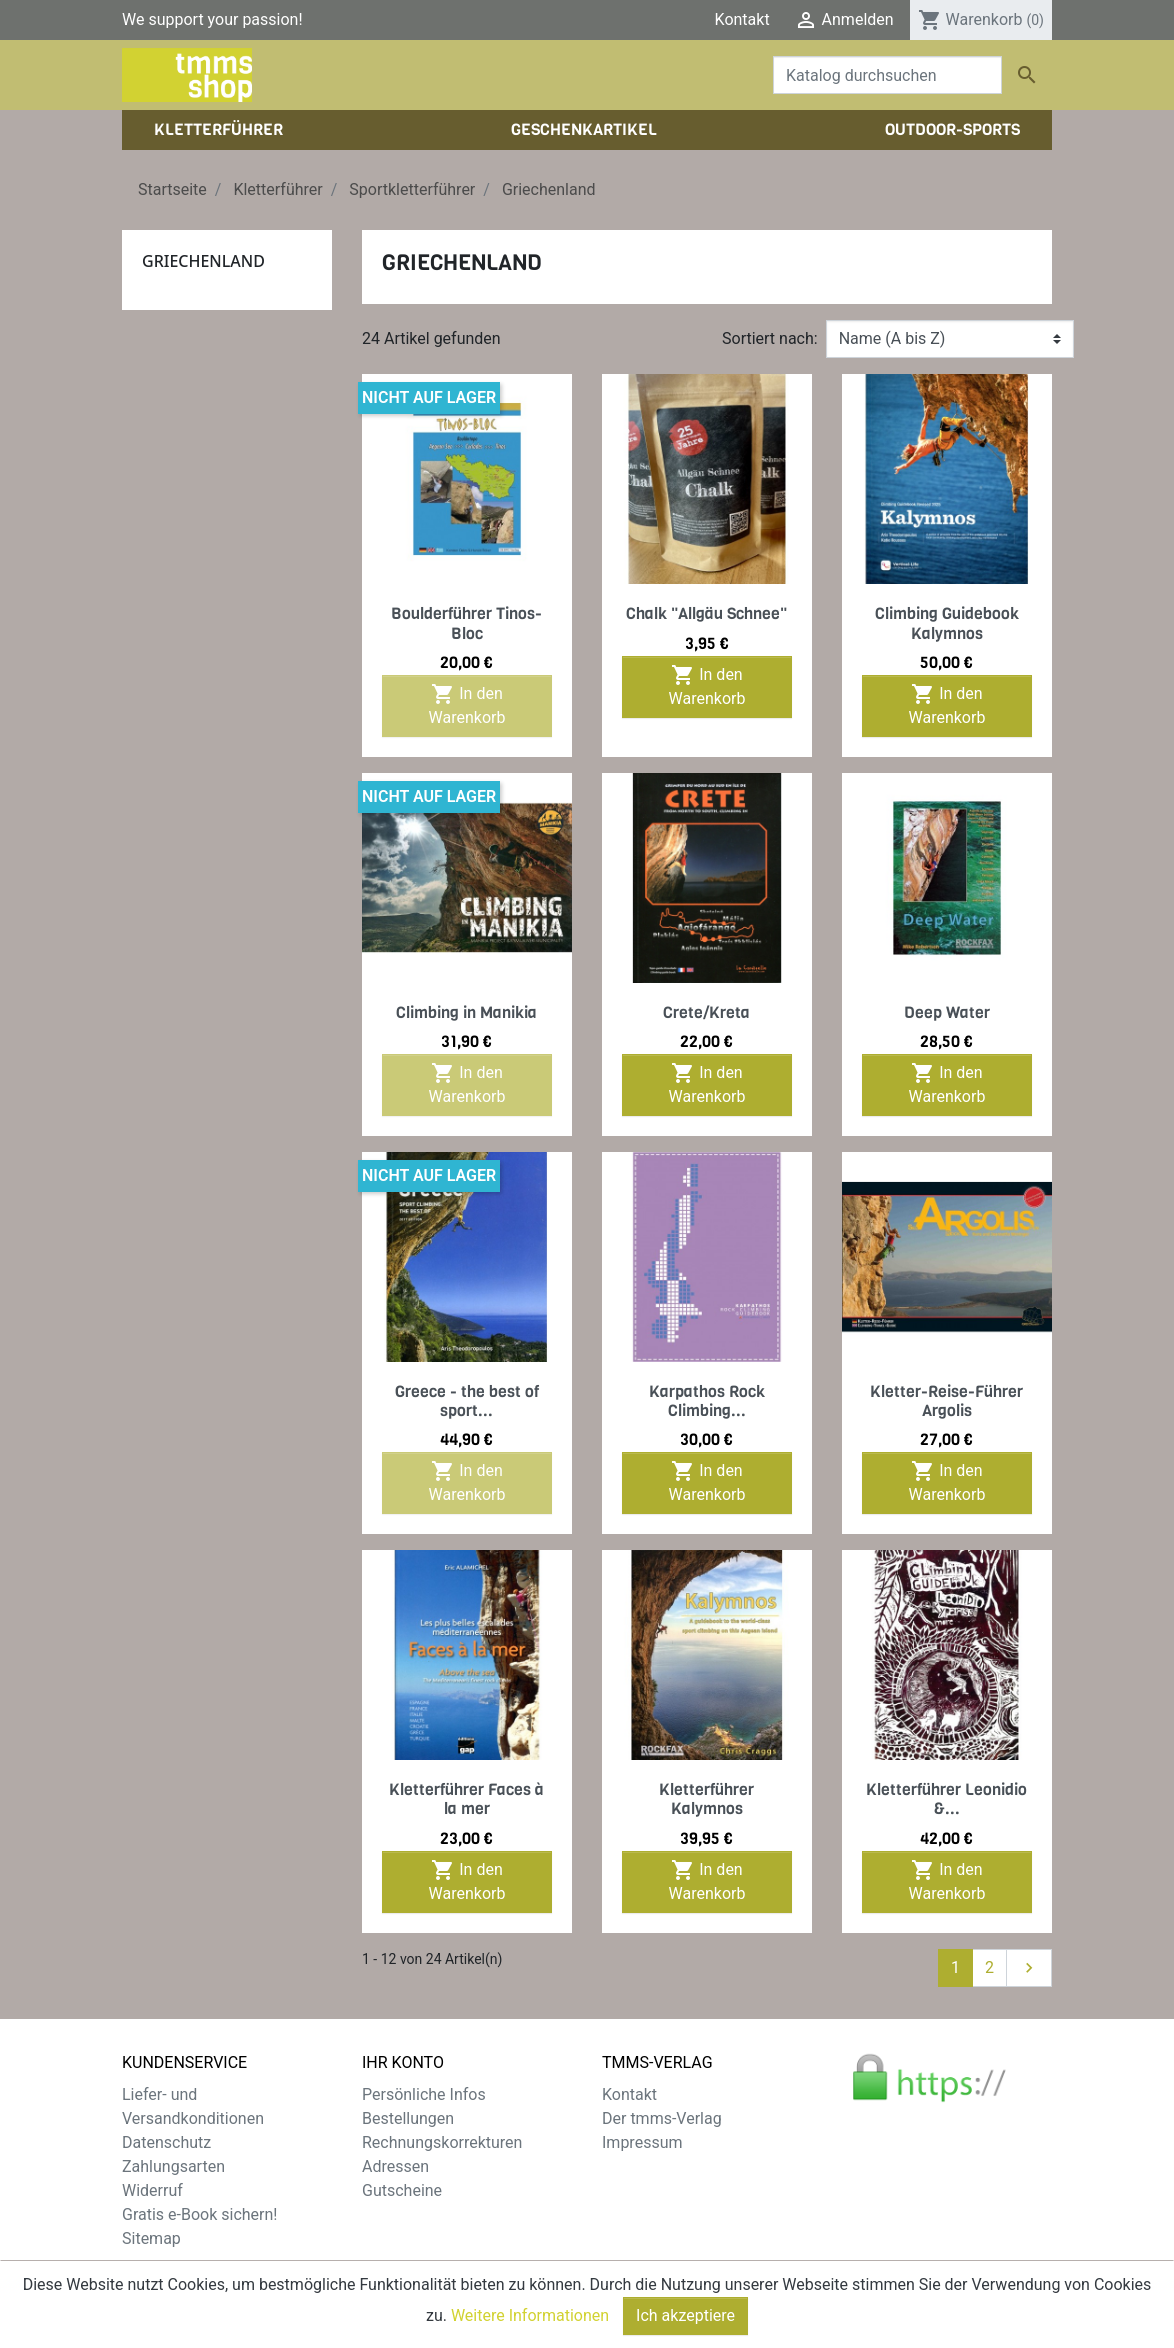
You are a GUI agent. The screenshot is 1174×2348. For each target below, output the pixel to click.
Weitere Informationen (530, 2334)
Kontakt (742, 19)
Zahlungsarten (173, 2166)
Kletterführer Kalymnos (706, 1799)
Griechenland (203, 261)
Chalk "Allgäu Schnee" (706, 613)
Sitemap (151, 2238)
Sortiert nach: (770, 338)
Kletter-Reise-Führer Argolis (946, 1401)
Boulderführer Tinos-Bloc (466, 623)
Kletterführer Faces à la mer (466, 1799)
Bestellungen (408, 2118)
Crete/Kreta (706, 1012)
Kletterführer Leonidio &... (946, 1799)
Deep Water (947, 1012)
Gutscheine (402, 2190)
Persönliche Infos (424, 2094)
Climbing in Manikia (466, 1012)
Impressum (642, 2142)
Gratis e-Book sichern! (199, 2214)
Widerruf (152, 2190)
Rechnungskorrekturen (442, 2142)
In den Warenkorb (467, 704)
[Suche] (887, 75)
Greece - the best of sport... (467, 1401)
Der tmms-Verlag (662, 2118)
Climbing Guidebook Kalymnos (947, 623)
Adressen (395, 2166)
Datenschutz (166, 2142)
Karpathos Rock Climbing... (707, 1401)
